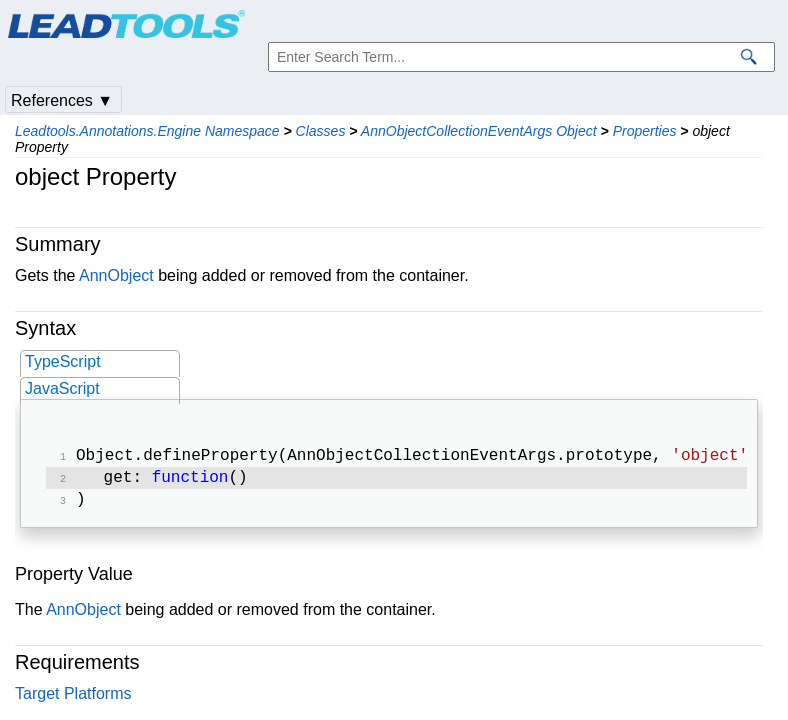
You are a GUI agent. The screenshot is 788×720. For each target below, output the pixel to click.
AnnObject (116, 275)
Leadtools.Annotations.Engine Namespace (147, 131)
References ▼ (62, 100)
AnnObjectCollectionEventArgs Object (479, 131)
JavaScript (62, 388)
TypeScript (63, 361)
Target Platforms (73, 699)
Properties (645, 131)
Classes (321, 131)
